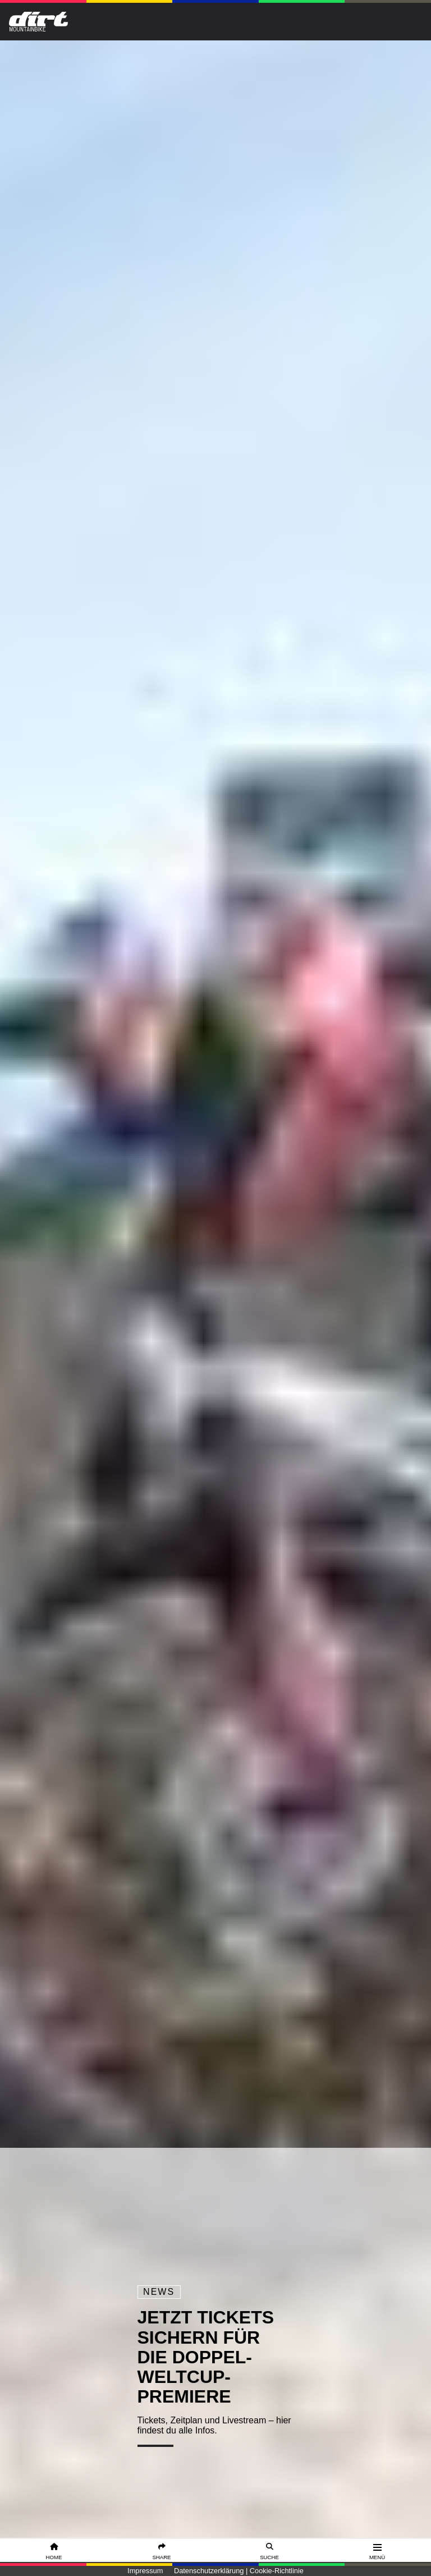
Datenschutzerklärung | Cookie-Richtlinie (239, 2570)
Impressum (145, 2570)
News (159, 2292)
